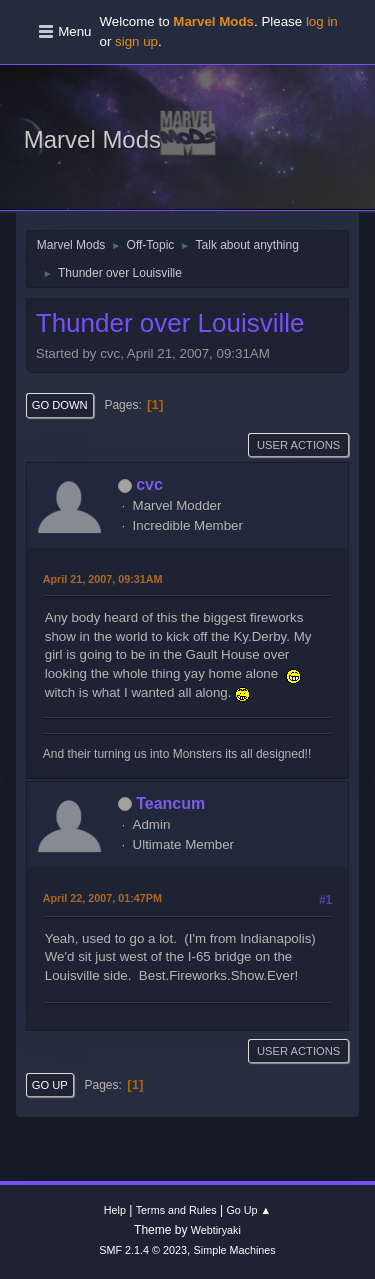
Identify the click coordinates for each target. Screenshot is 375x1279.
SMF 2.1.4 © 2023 (143, 1250)
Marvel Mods (92, 139)
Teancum (170, 803)
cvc (149, 484)
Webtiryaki (216, 1230)
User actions (298, 445)
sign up (136, 41)
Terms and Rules (176, 1210)
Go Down (60, 405)
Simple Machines (235, 1250)
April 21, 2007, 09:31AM (103, 579)
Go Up (50, 1085)
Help (115, 1210)
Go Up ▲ (248, 1210)
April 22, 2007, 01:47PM (102, 898)
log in (322, 21)
